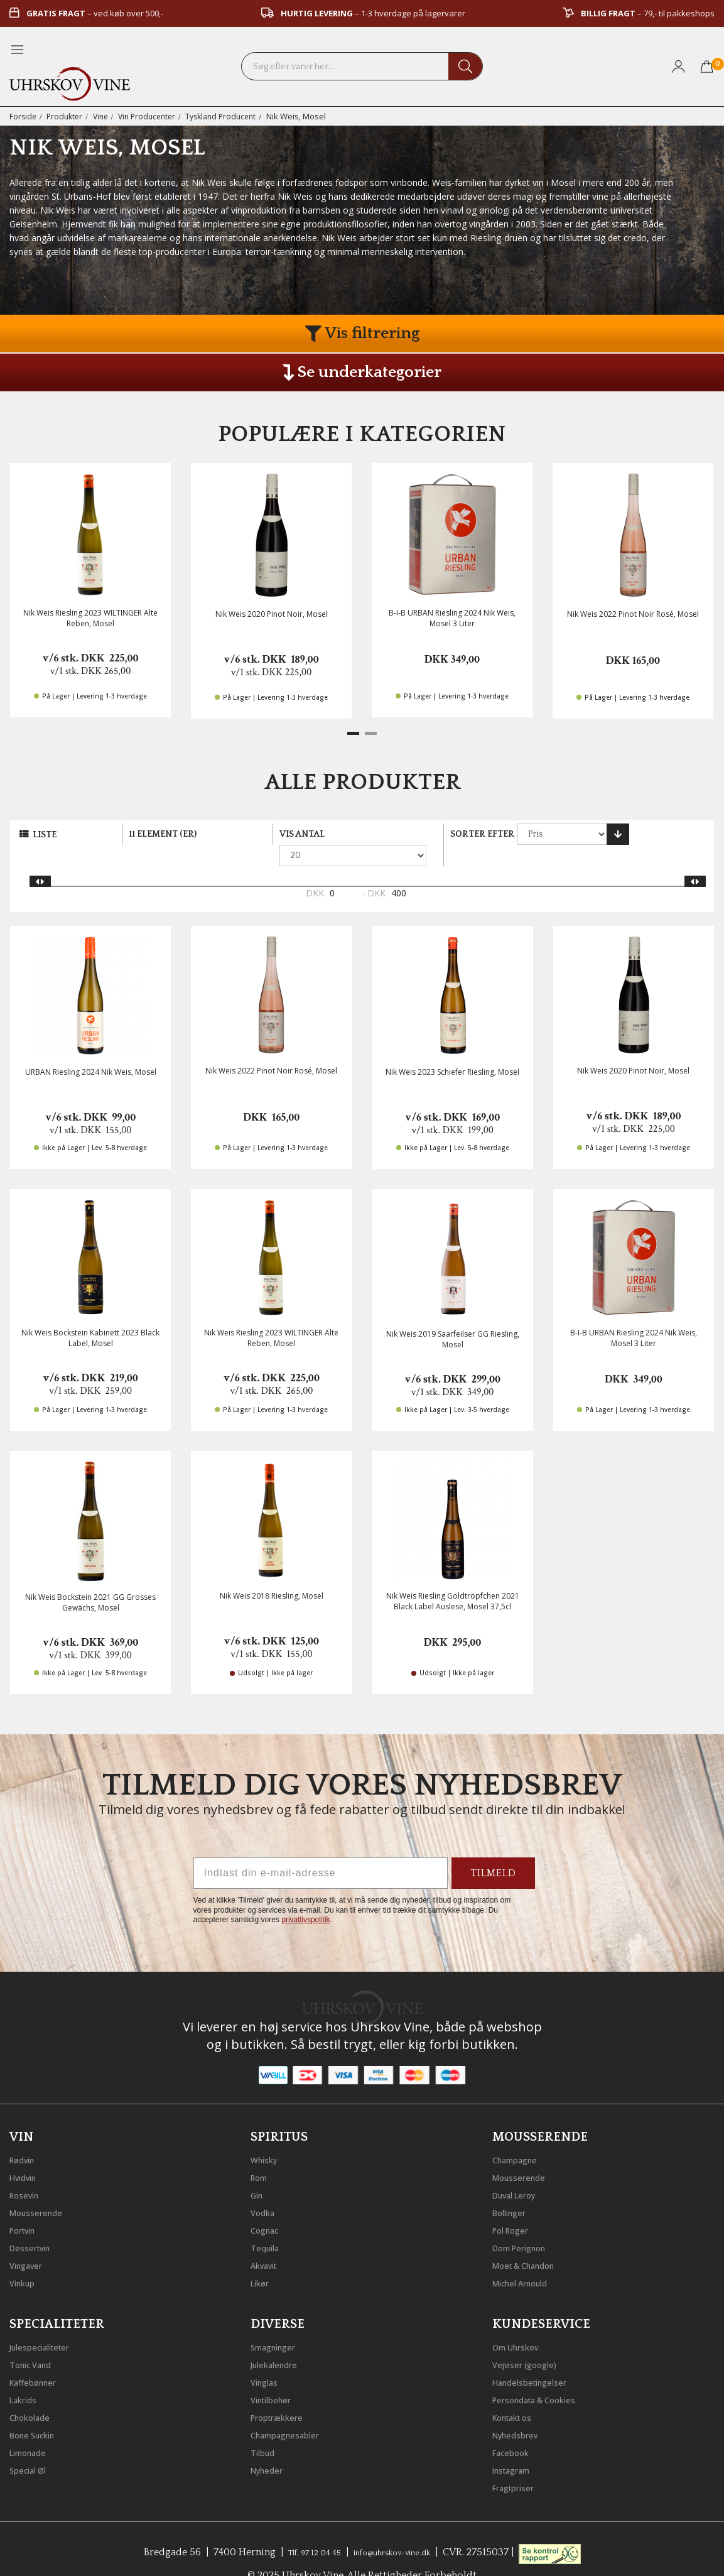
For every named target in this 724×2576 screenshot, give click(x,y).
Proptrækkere (283, 2394)
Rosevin (28, 2171)
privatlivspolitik (305, 1898)
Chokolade (34, 2394)
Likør (262, 2259)
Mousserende (42, 2189)
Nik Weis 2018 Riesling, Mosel (271, 1575)
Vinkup (25, 2259)
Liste (45, 835)
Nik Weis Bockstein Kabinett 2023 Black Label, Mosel (90, 1317)
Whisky (267, 2136)
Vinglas (268, 2359)
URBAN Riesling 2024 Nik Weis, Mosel (90, 1051)
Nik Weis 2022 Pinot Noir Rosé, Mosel (633, 614)
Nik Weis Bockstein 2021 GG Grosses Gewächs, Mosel (90, 1581)
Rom (262, 2154)
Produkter (67, 116)
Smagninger (279, 2323)
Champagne (520, 2136)
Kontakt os (518, 2394)
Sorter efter (482, 834)
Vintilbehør (277, 2376)
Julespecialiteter (47, 2323)
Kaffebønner (38, 2359)
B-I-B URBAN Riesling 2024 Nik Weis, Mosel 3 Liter (452, 618)
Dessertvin (34, 2224)
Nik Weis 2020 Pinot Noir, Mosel (271, 614)
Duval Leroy (520, 2171)
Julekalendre (280, 2341)
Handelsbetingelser (538, 2359)
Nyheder (271, 2447)
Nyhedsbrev (520, 2411)
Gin (259, 2171)
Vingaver (30, 2242)
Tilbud (266, 2429)
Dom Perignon (526, 2224)
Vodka (266, 2189)
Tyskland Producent (233, 116)
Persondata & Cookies (545, 2376)
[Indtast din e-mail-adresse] (320, 1852)
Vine (105, 116)
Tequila (268, 2224)
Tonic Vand (36, 2341)
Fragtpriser (518, 2464)
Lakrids (26, 2376)
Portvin (26, 2207)
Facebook (515, 2429)
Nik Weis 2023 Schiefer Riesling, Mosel (452, 1051)
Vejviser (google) (531, 2341)
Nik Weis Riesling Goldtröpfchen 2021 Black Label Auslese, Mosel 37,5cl (452, 1580)
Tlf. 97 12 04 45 (302, 2529)
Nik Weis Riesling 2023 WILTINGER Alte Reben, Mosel (90, 618)
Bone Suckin (38, 2411)
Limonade (33, 2429)
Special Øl (32, 2447)
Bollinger (513, 2189)
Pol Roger (515, 2207)
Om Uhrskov (521, 2323)
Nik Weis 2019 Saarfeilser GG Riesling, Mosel (452, 1318)
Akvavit (268, 2242)
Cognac (268, 2207)
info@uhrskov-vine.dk (399, 2529)
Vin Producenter (154, 116)
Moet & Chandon (533, 2242)
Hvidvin (27, 2154)
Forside (23, 116)
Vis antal (302, 834)
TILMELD (493, 1852)
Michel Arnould (528, 2259)
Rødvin (26, 2136)
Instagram (517, 2447)
